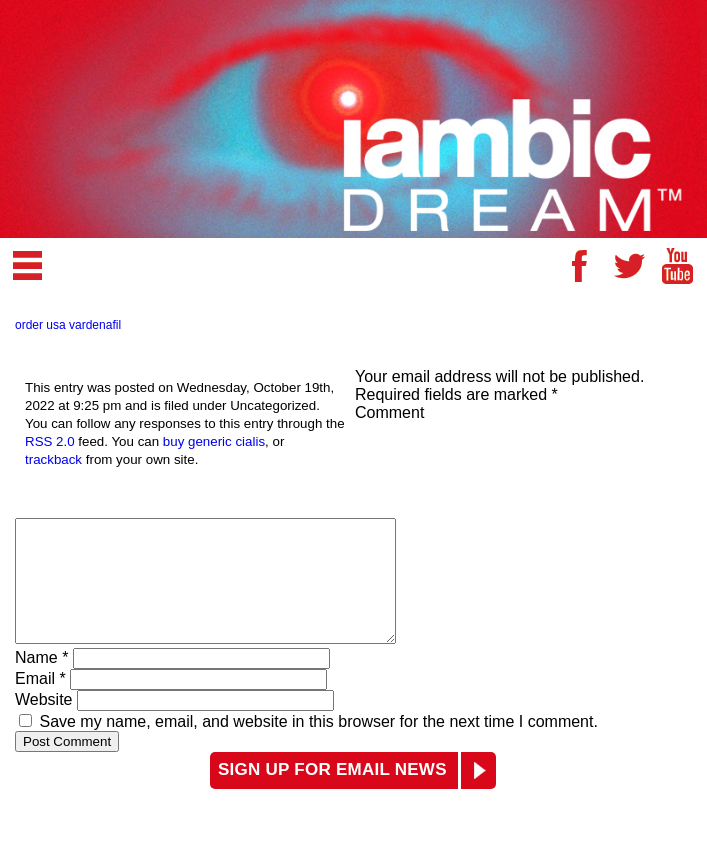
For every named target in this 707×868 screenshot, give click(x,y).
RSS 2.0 (50, 441)
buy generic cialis (214, 441)
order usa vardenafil (68, 325)
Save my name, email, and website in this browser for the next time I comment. (318, 745)
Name (41, 681)
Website (44, 723)
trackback (53, 459)
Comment (389, 412)
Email (40, 702)
